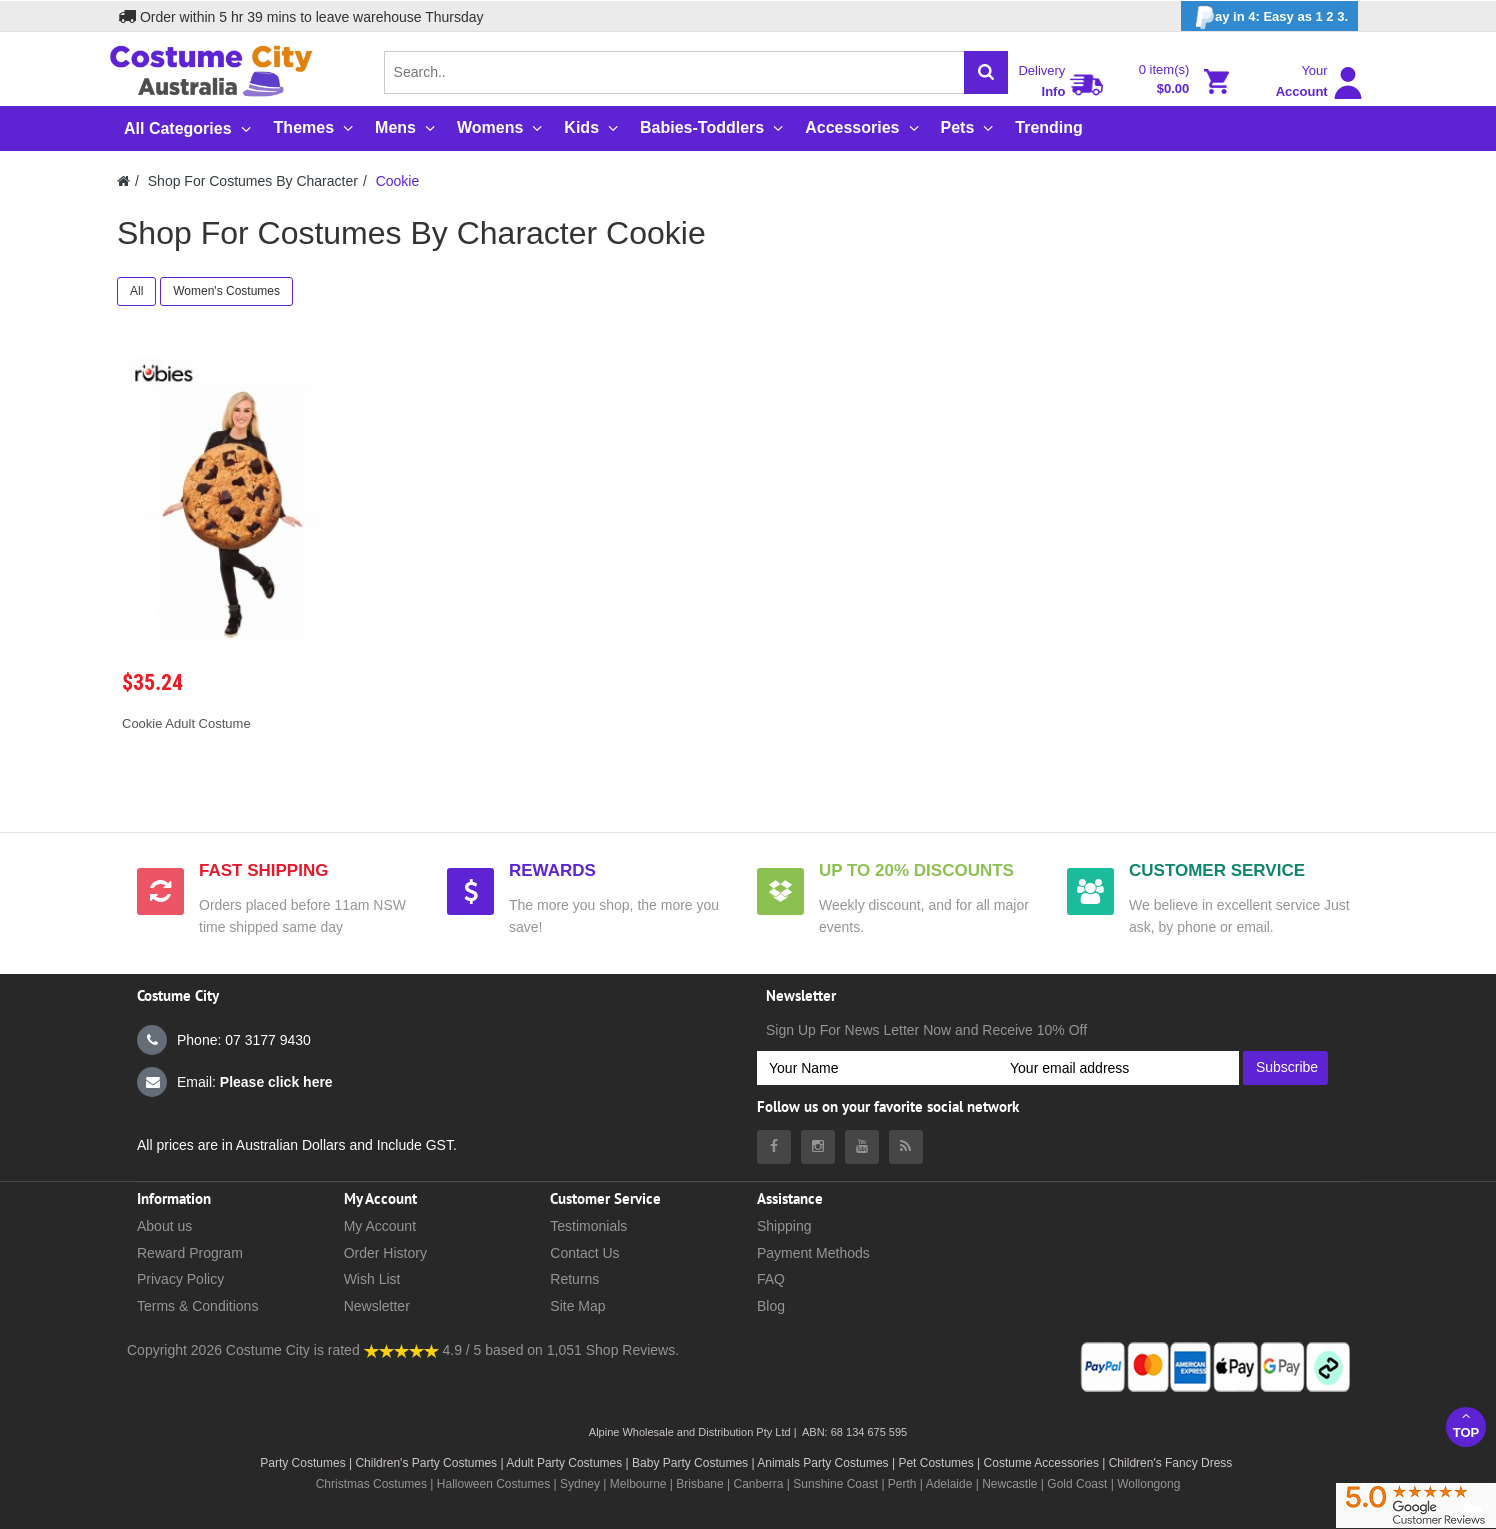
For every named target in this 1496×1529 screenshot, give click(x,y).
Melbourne (638, 1484)
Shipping (784, 1226)
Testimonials (588, 1226)
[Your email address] (1118, 1068)
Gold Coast (1077, 1484)
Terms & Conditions (197, 1306)
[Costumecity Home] (123, 181)
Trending (1049, 127)
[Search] (986, 72)
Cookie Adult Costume (186, 723)
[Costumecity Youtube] (862, 1147)
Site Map (577, 1306)
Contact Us (584, 1253)
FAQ (771, 1279)
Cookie (398, 181)
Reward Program (190, 1253)
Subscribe (1287, 1067)
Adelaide (949, 1484)
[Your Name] (877, 1068)
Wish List (372, 1279)
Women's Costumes (226, 291)
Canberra (758, 1484)
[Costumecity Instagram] (818, 1147)
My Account (380, 1226)
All (136, 291)
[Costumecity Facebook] (774, 1147)
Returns (574, 1279)
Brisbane (699, 1484)
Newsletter (377, 1306)
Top (1466, 1424)
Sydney (580, 1484)
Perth (902, 1484)
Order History (385, 1253)
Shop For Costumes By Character (253, 181)
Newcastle (1011, 1484)
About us (164, 1226)
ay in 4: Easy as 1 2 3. (1269, 17)
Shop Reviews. (632, 1350)
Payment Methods (813, 1253)
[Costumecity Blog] (906, 1147)
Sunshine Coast (835, 1484)
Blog (771, 1306)
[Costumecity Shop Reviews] (401, 1350)
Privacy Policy (180, 1279)
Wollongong (1148, 1484)
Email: (235, 1082)
